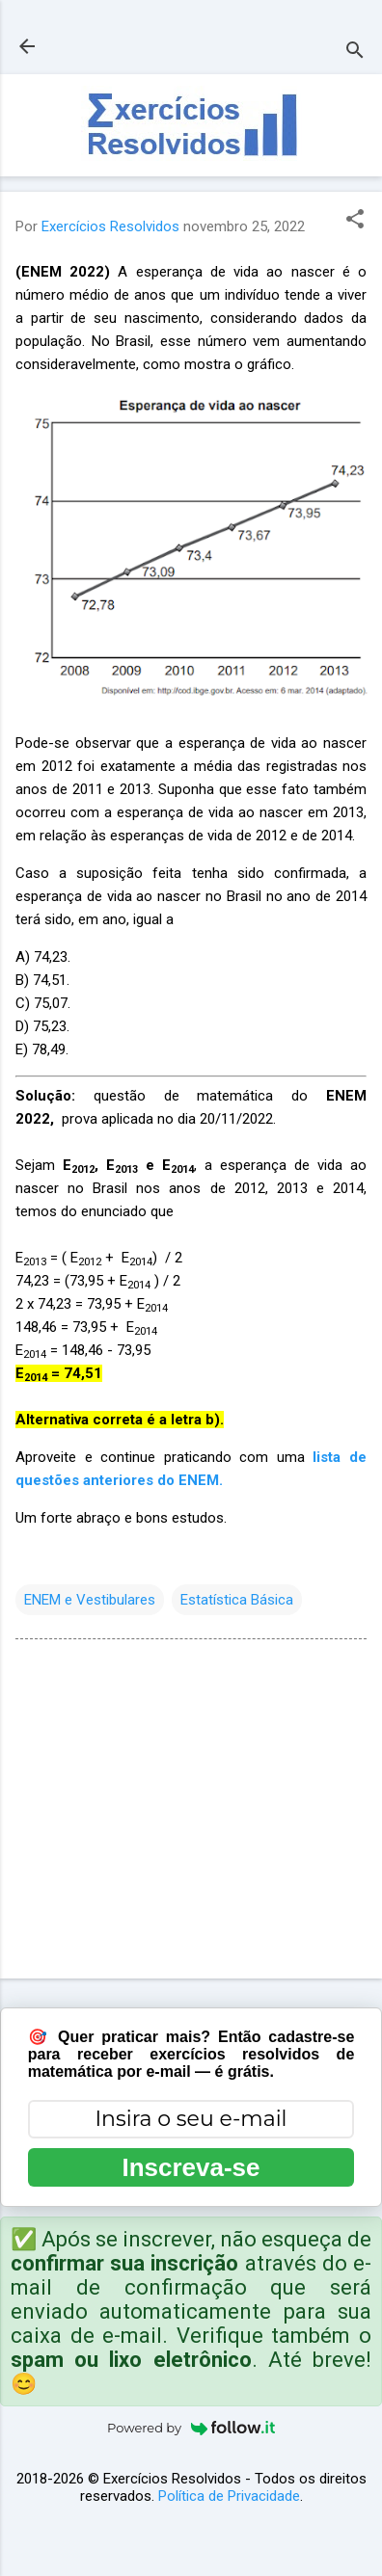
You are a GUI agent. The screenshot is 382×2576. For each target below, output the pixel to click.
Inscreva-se (190, 2167)
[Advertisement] (184, 1813)
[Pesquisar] (355, 52)
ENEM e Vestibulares (89, 1599)
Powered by (191, 2427)
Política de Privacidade (229, 2496)
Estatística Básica (236, 1599)
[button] (355, 220)
